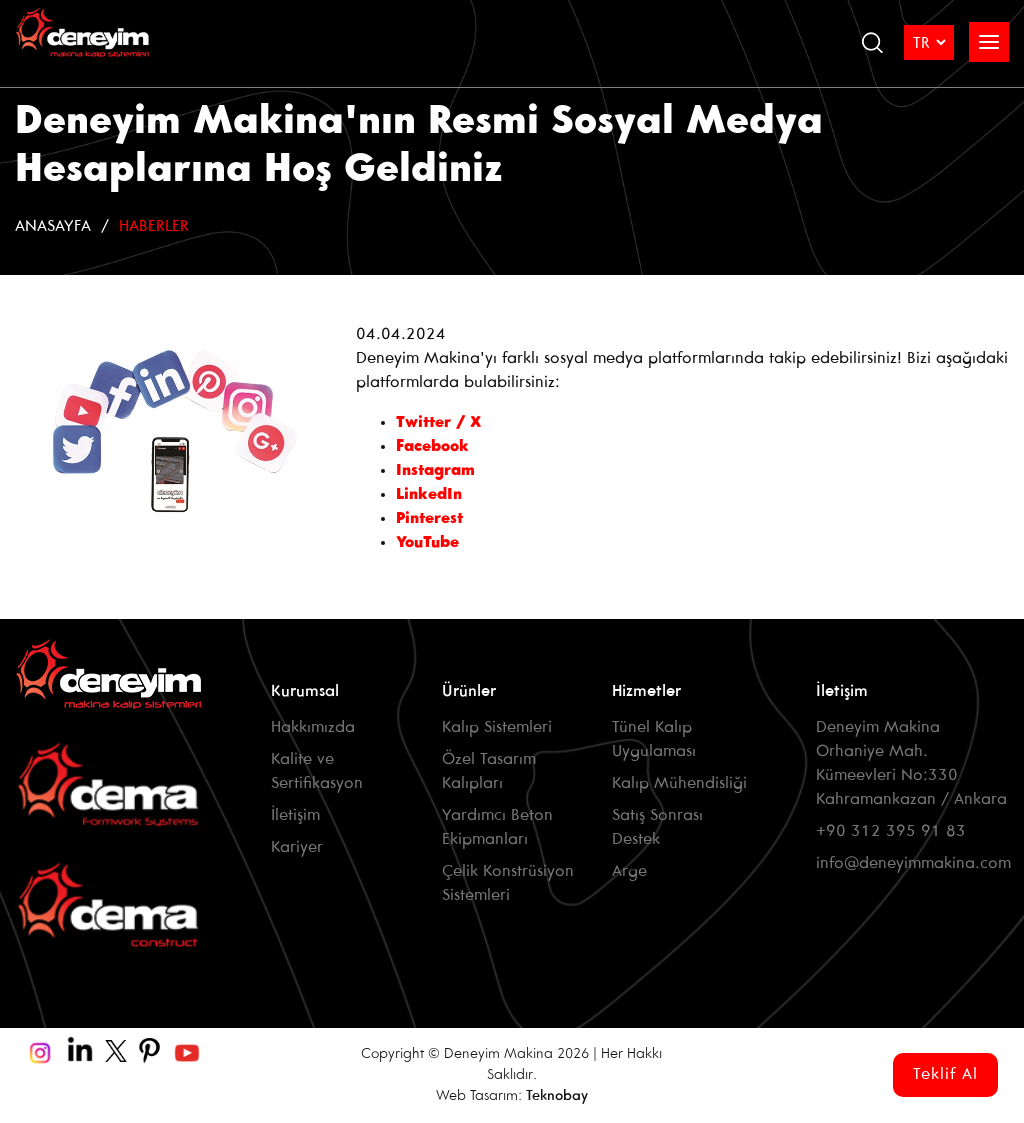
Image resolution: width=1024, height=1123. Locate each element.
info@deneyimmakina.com (913, 863)
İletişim (295, 815)
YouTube (427, 542)
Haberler (154, 226)
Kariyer (297, 847)
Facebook (435, 446)
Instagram (435, 470)
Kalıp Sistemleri (497, 727)
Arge (629, 871)
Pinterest (429, 518)
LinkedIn (429, 494)
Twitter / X (443, 422)
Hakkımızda (313, 727)
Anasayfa (53, 226)
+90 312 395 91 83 (891, 831)
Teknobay (557, 1096)
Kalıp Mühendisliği (679, 783)
